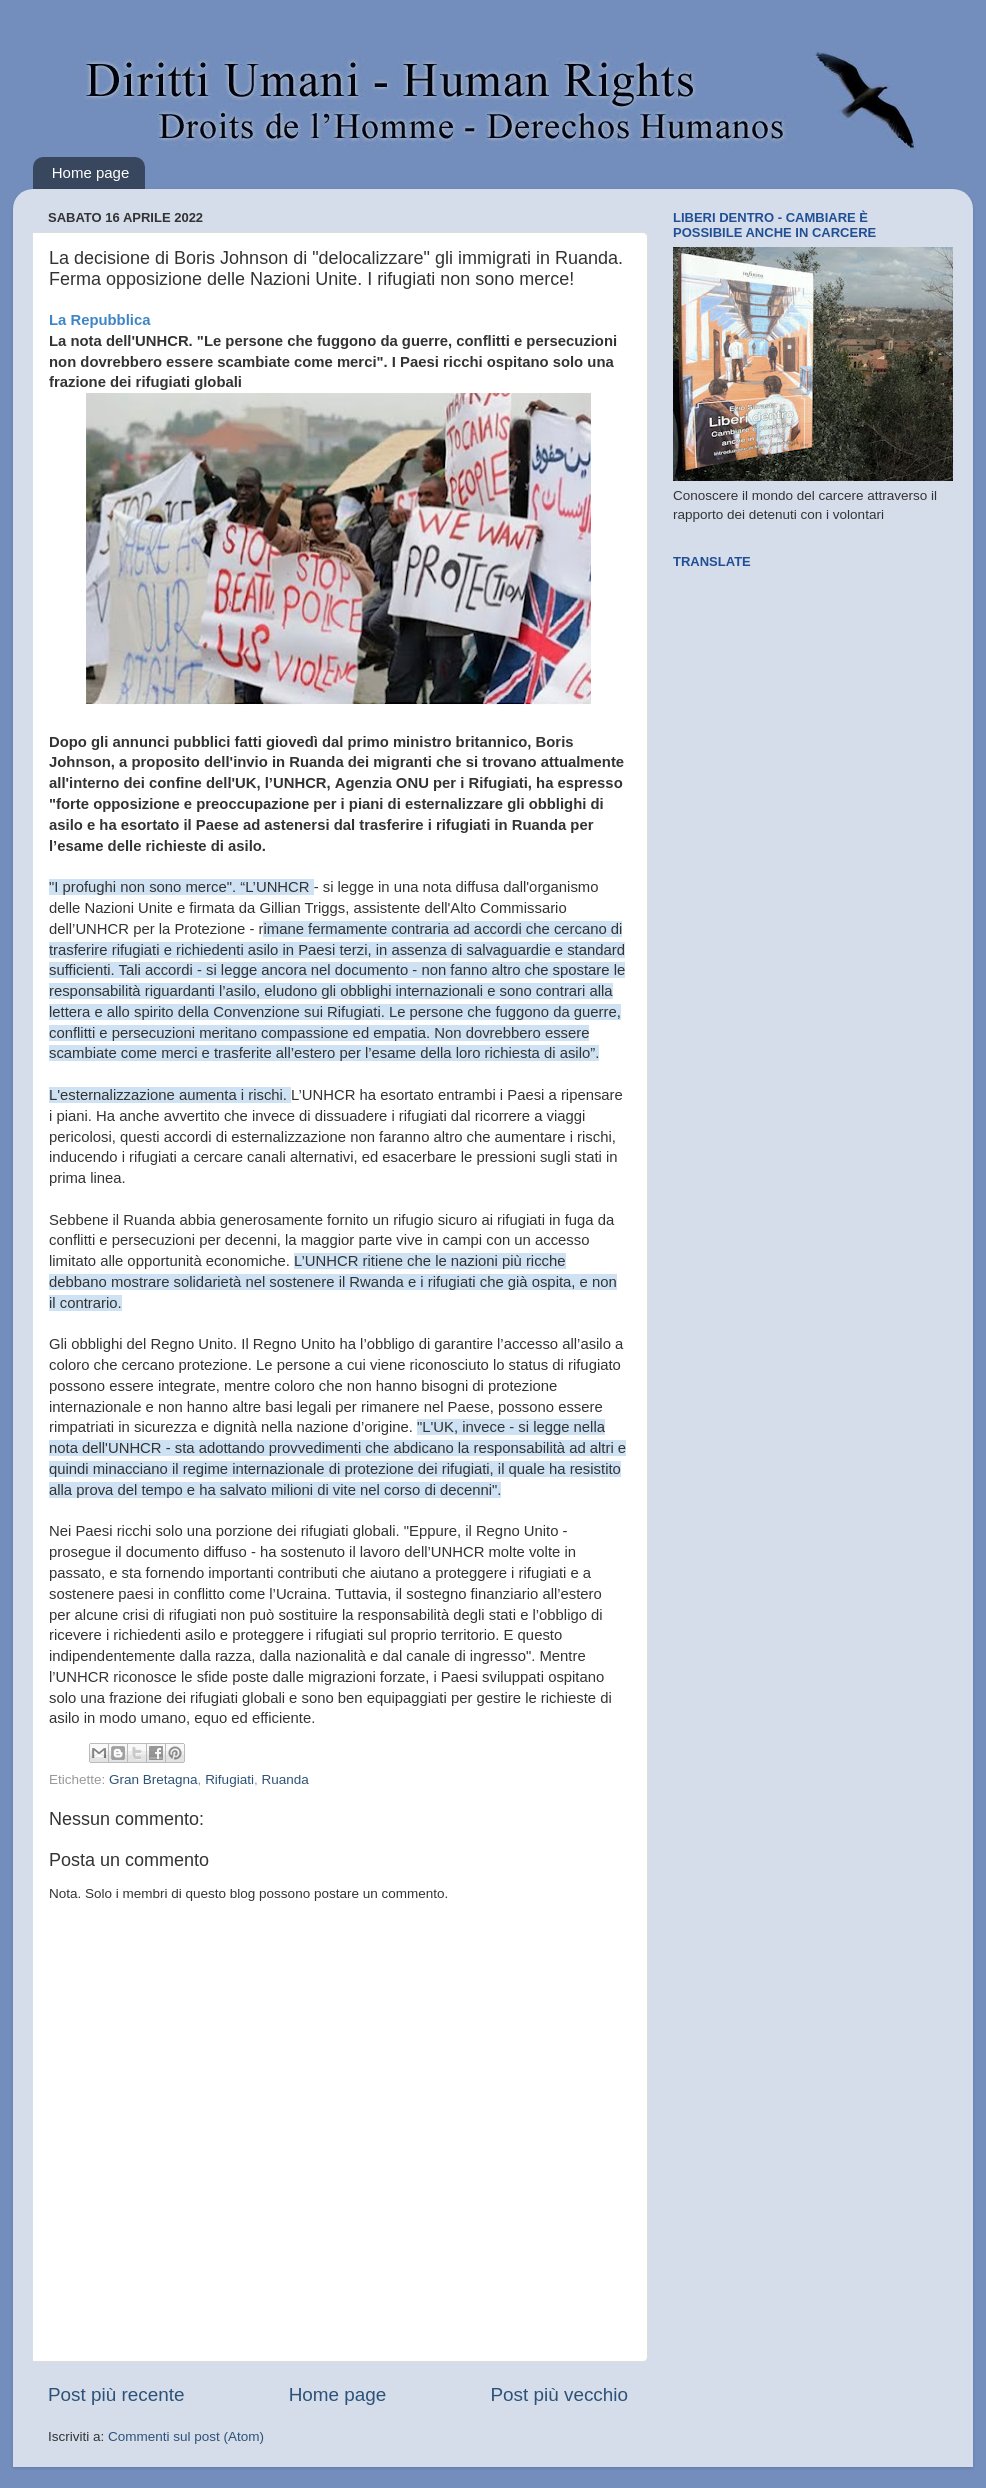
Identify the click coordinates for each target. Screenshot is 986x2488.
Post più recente (116, 2394)
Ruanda (284, 1779)
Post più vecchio (559, 2394)
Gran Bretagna (153, 1779)
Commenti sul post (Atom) (186, 2436)
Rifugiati (229, 1779)
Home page (91, 172)
